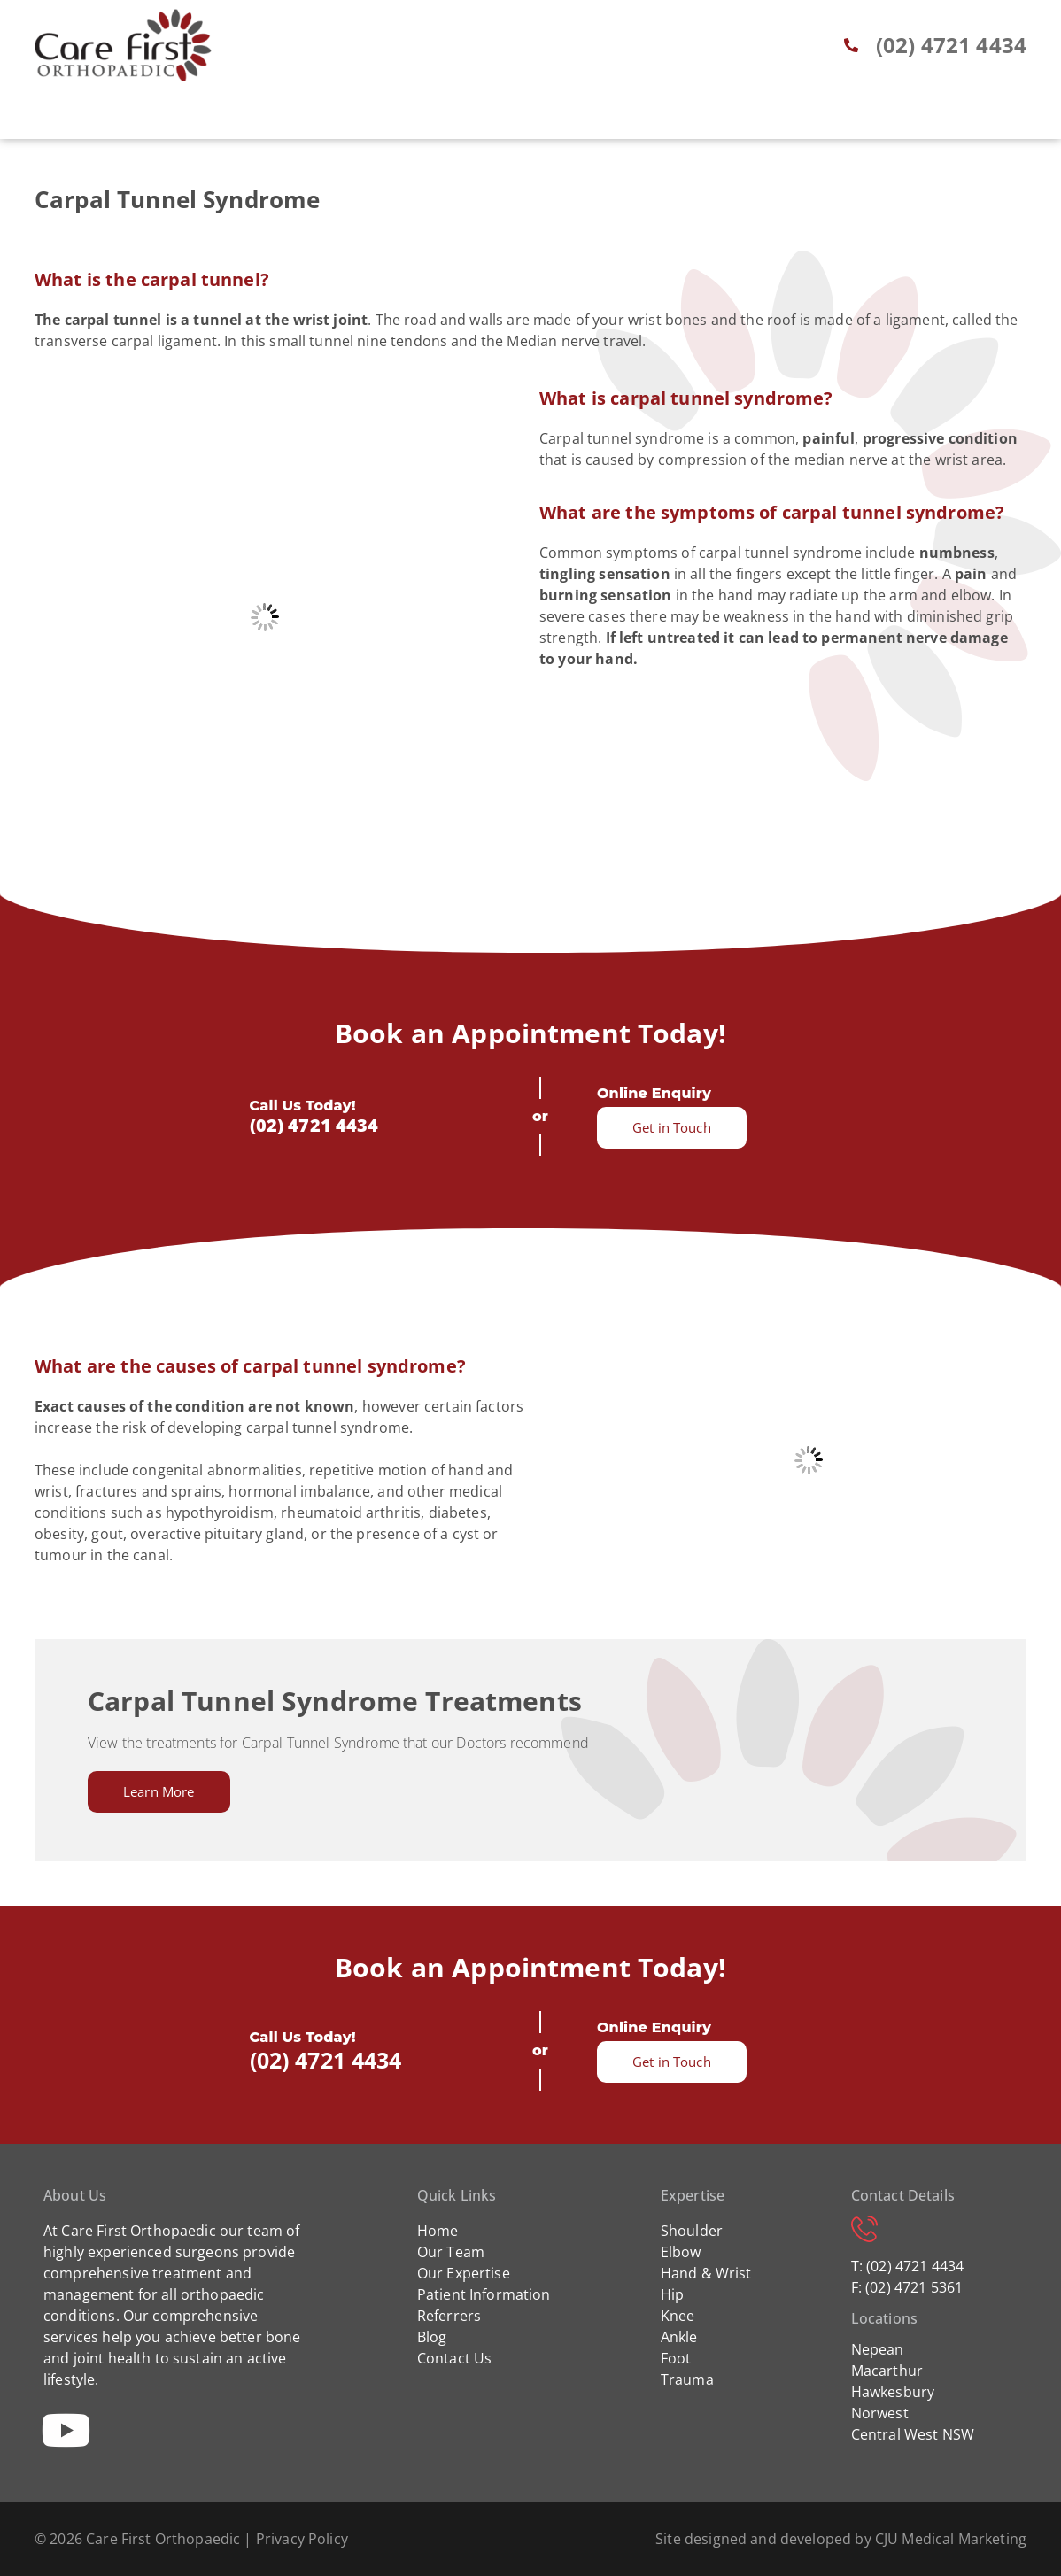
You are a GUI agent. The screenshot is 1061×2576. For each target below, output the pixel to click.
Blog (652, 118)
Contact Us (454, 2358)
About (267, 118)
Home (198, 118)
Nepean (877, 2349)
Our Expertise (463, 2273)
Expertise (352, 118)
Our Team (450, 2252)
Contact (834, 118)
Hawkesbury (893, 2392)
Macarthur (887, 2370)
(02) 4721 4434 (314, 1125)
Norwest (880, 2413)
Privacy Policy (302, 2539)
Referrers (570, 118)
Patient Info (460, 118)
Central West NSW (912, 2434)
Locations (737, 118)
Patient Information (484, 2294)
